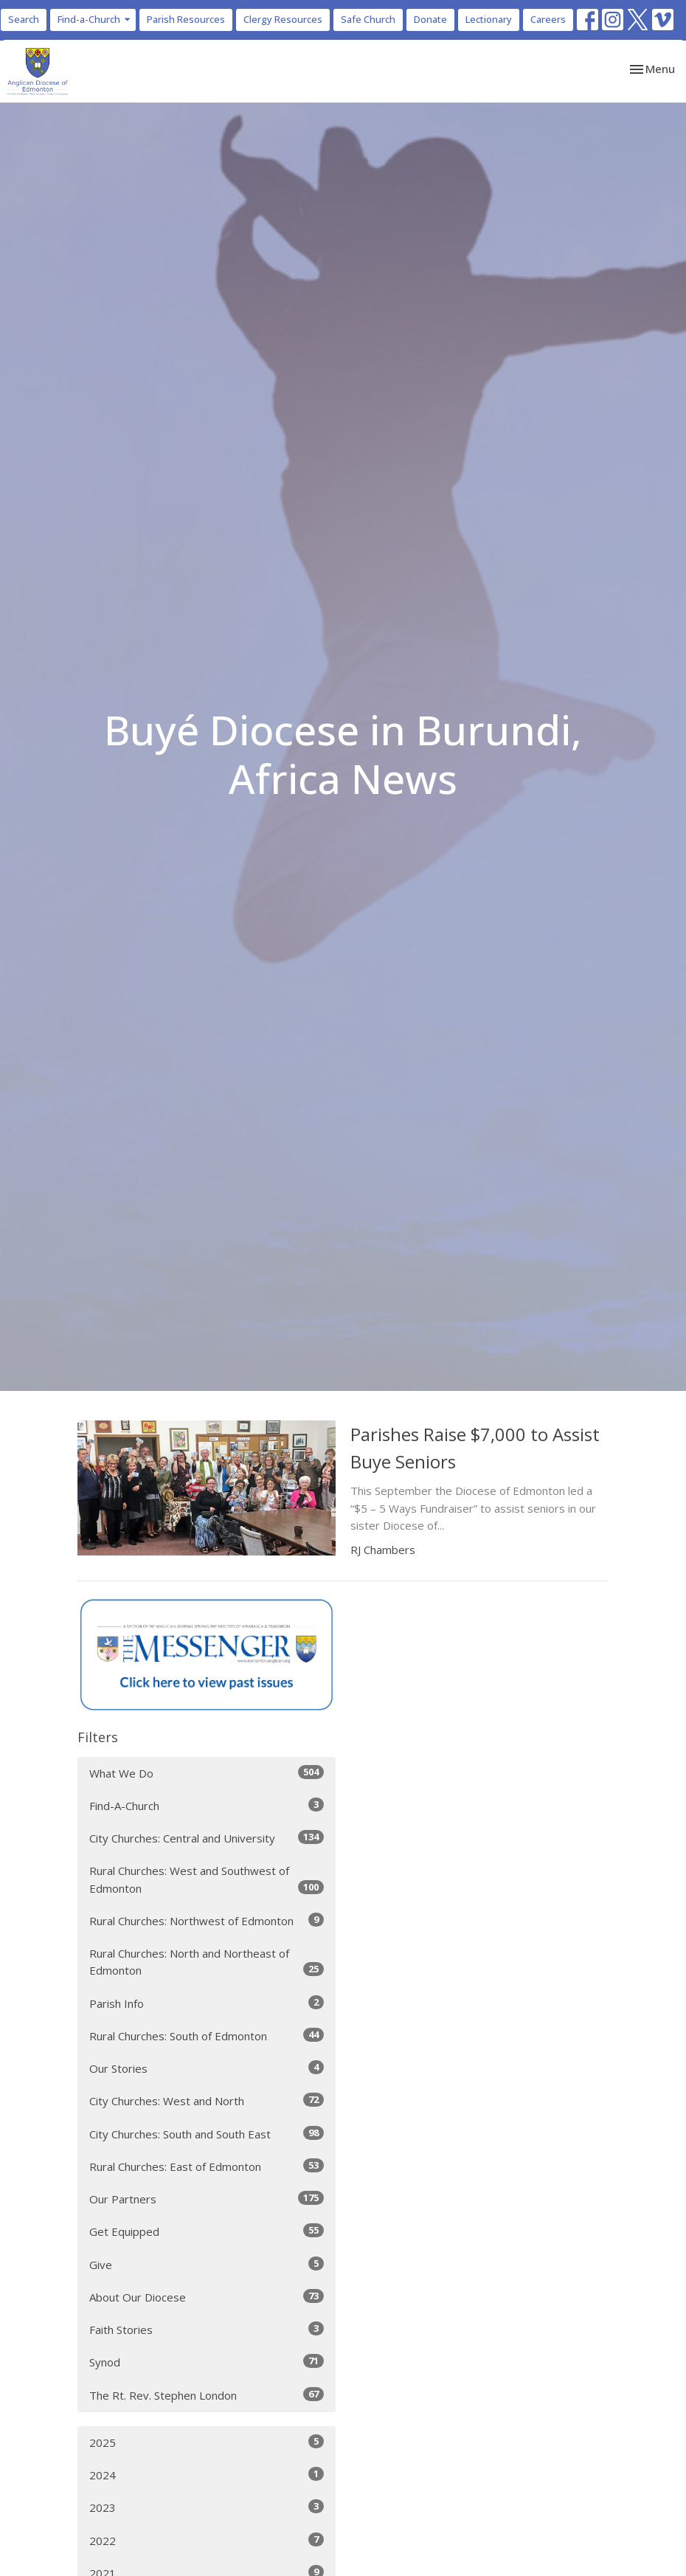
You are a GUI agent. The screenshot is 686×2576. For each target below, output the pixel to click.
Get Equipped (206, 2231)
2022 (206, 2540)
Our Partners (206, 2198)
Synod (206, 2361)
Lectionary (488, 19)
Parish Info (206, 2003)
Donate (430, 19)
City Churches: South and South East (206, 2133)
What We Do (206, 1773)
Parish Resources (186, 19)
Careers (548, 19)
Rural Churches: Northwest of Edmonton (206, 1920)
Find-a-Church (95, 19)
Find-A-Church (206, 1805)
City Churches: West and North (206, 2100)
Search (23, 19)
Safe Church (368, 19)
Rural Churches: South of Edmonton (206, 2035)
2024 (206, 2474)
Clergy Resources (282, 19)
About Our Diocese (206, 2296)
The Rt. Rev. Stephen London (206, 2395)
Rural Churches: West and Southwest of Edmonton (206, 1879)
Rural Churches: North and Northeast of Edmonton (206, 1962)
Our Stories (206, 2068)
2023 (206, 2507)
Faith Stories (206, 2329)
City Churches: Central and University (206, 1837)
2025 (206, 2442)
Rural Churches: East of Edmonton (206, 2166)
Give (206, 2264)
